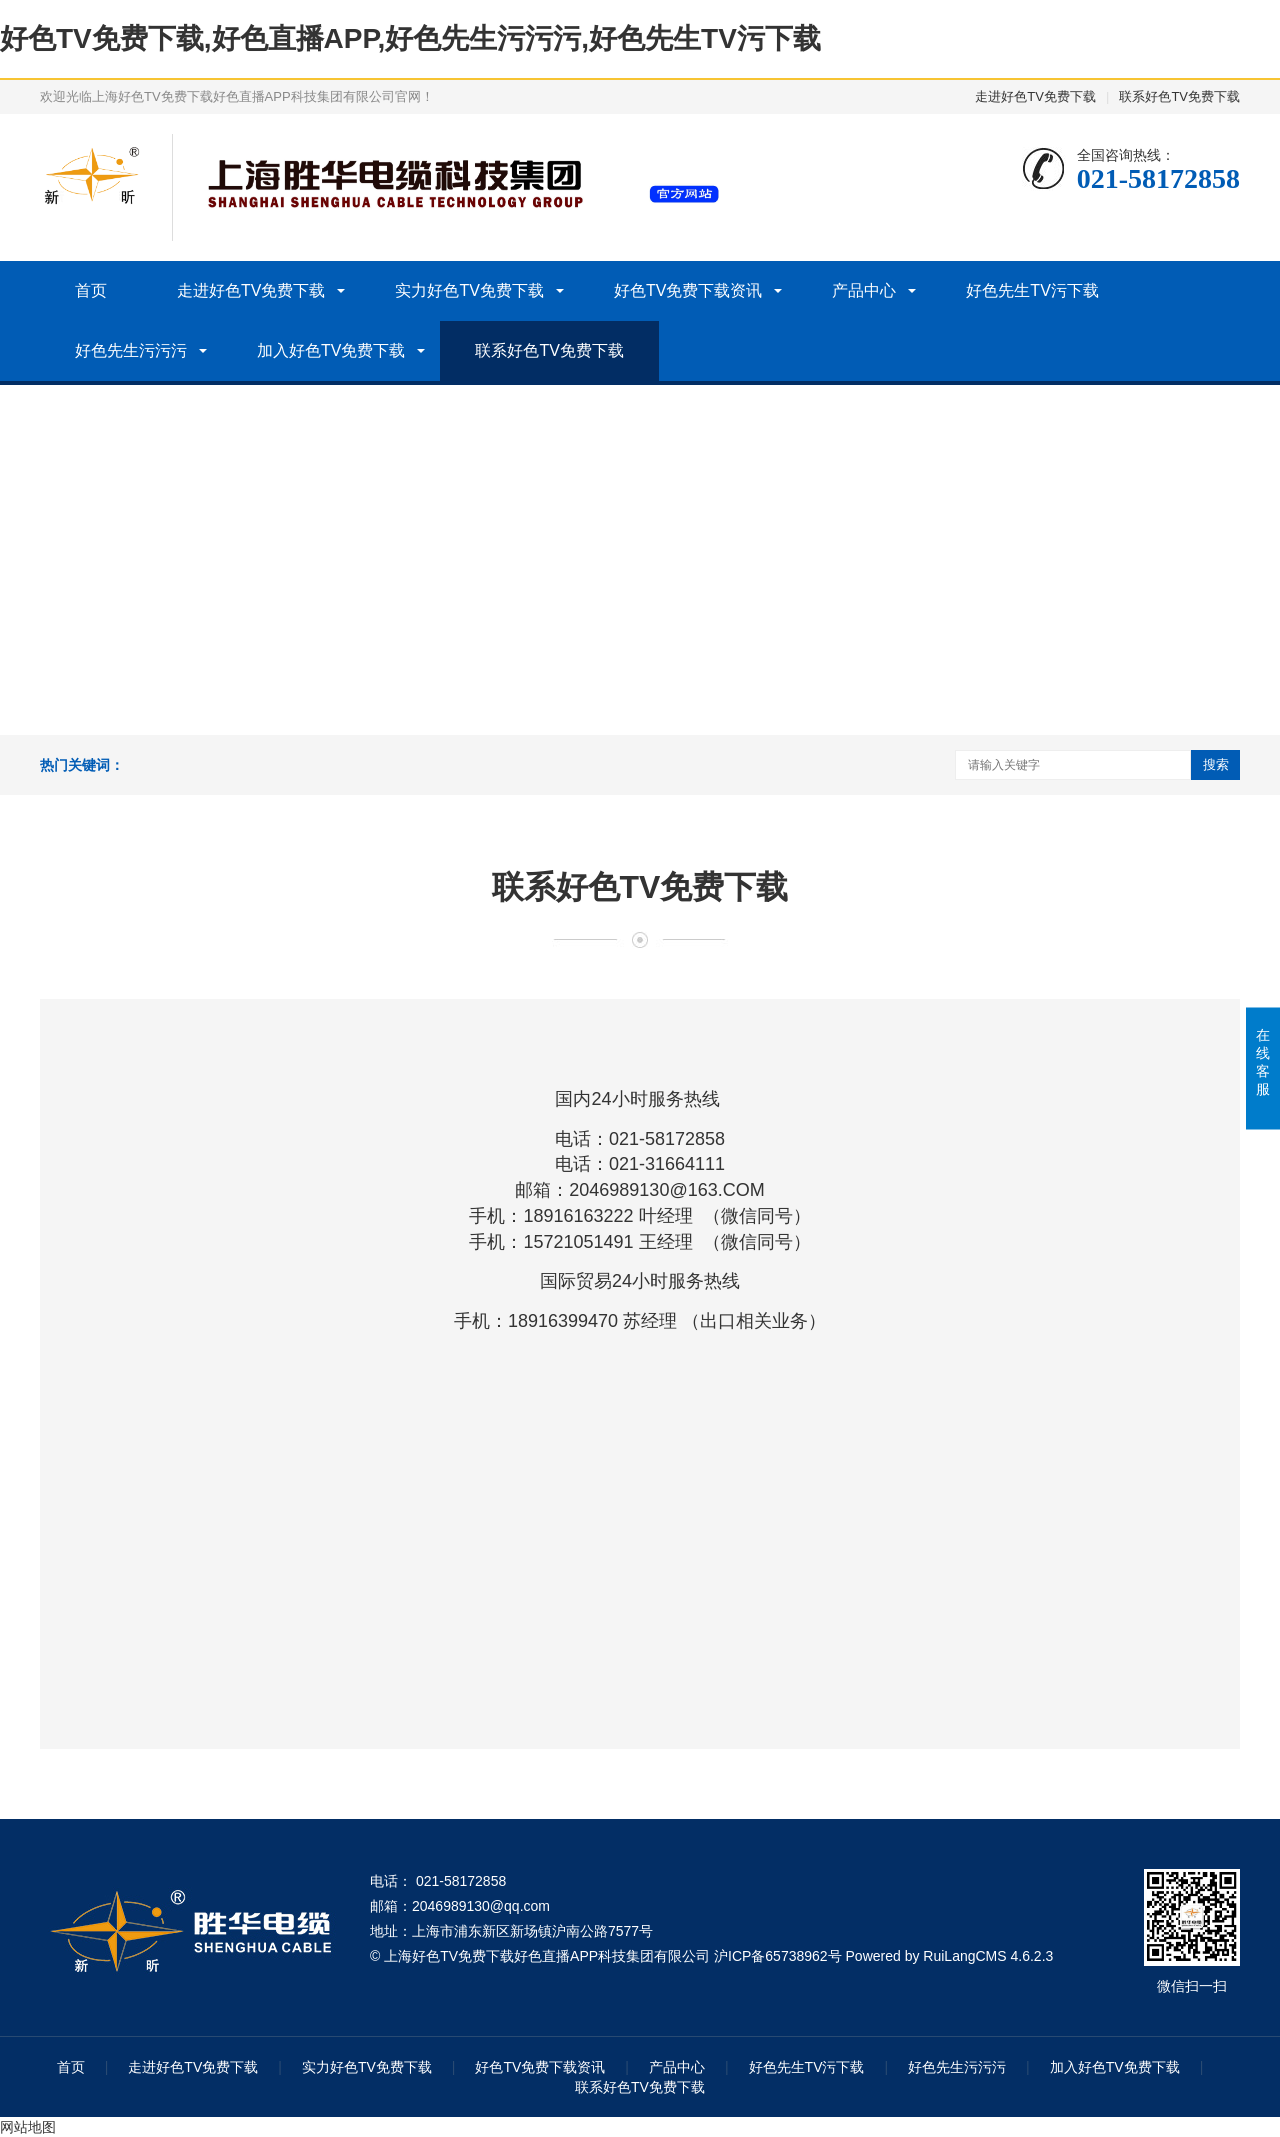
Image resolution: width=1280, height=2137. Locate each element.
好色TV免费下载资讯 (688, 290)
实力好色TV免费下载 (469, 290)
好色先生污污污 (131, 350)
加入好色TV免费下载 (331, 350)
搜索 (1216, 764)
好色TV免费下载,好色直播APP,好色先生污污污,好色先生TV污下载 (410, 38)
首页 (91, 290)
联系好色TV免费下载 (1179, 96)
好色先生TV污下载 (1032, 290)
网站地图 (28, 2127)
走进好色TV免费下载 (1035, 96)
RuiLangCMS (964, 1956)
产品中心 (864, 290)
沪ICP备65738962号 (778, 1956)
